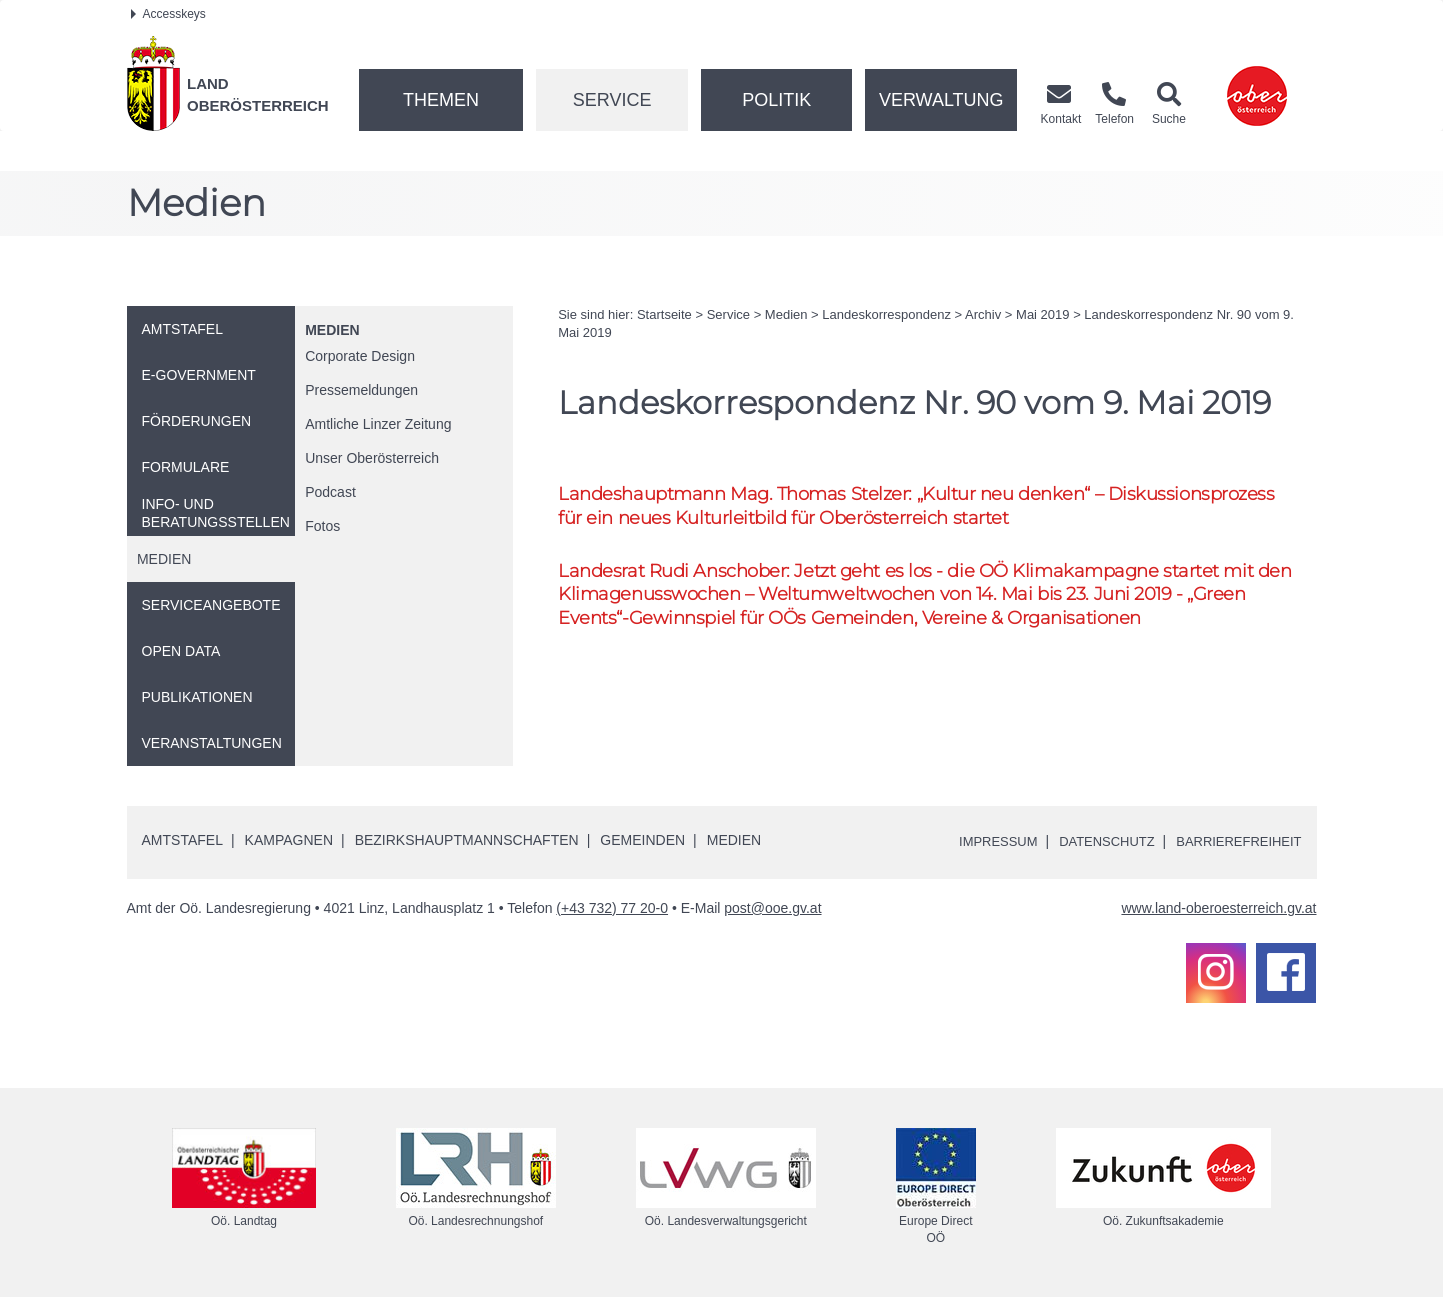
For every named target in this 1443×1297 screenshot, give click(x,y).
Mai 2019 (1042, 314)
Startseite (664, 314)
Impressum (977, 841)
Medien (332, 330)
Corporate (360, 356)
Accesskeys (168, 14)
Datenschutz (1092, 841)
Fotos (322, 526)
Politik (776, 100)
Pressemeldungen (361, 390)
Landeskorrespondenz (886, 314)
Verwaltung (941, 100)
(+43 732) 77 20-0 (612, 908)
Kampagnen (289, 840)
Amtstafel (182, 840)
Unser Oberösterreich (372, 458)
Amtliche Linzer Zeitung (378, 424)
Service (612, 100)
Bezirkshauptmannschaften (467, 840)
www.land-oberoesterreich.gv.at (1218, 908)
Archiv (983, 314)
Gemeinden (642, 840)
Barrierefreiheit (1233, 841)
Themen (441, 100)
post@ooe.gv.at (772, 908)
